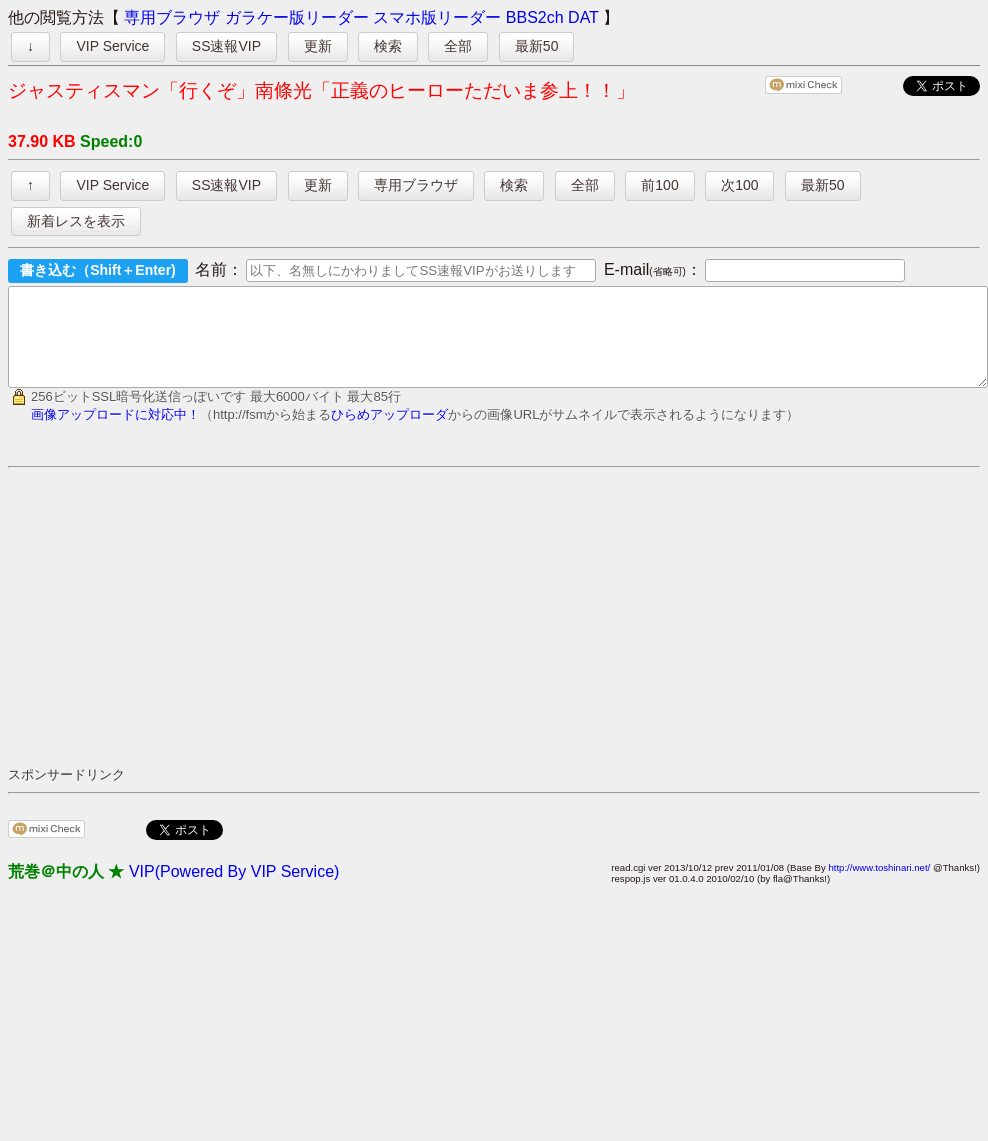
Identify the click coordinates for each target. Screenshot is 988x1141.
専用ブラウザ (172, 17)
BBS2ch (535, 17)
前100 (659, 185)
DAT (583, 17)
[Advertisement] (250, 634)
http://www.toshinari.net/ (879, 885)
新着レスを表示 (76, 221)
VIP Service (112, 46)
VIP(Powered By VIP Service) (234, 889)
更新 (318, 46)
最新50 (537, 46)
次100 (739, 185)
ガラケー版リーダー (297, 17)
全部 (458, 46)
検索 (388, 46)
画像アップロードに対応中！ (115, 432)
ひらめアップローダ (389, 432)
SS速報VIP (226, 46)
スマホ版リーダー (437, 17)
